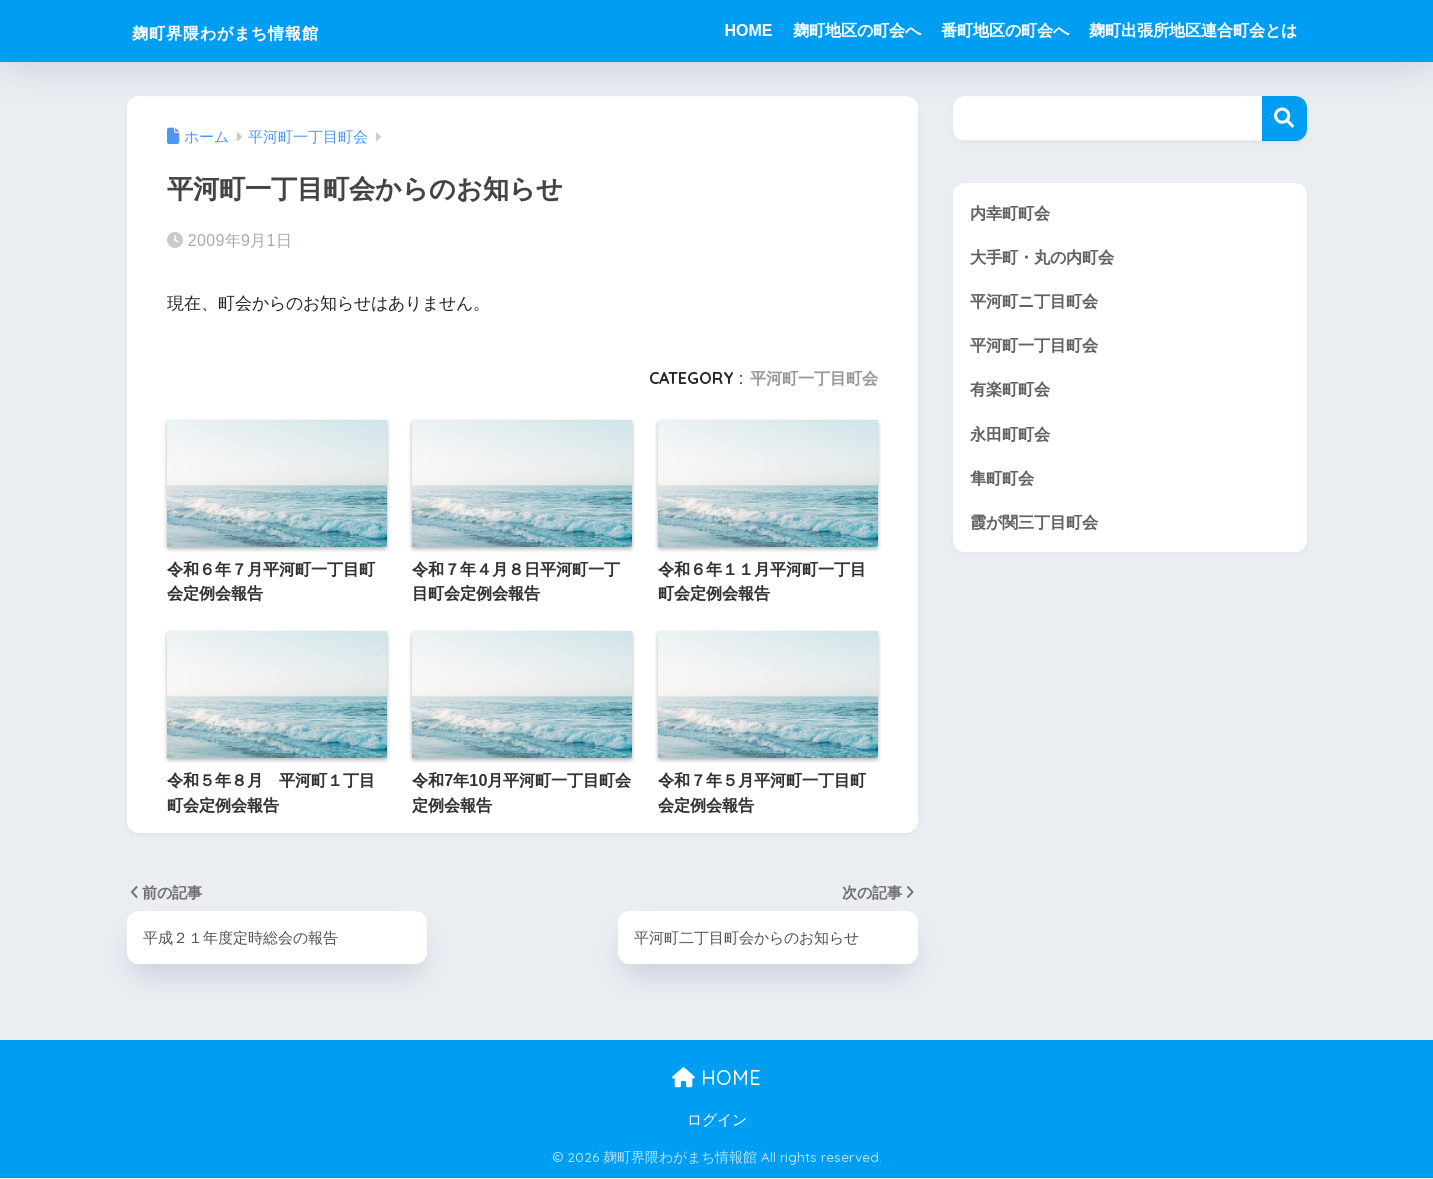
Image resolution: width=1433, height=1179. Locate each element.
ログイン (717, 1120)
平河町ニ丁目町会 (1038, 302)
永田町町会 (1012, 436)
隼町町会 (1004, 480)
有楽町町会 (1012, 391)
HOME (749, 30)
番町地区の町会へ (1005, 30)
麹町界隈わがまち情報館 (266, 30)
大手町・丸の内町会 (1046, 257)
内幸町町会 (1012, 212)
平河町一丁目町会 (814, 378)
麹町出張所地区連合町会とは (1193, 30)
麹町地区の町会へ (857, 30)
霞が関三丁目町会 (1038, 525)
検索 (1284, 118)
